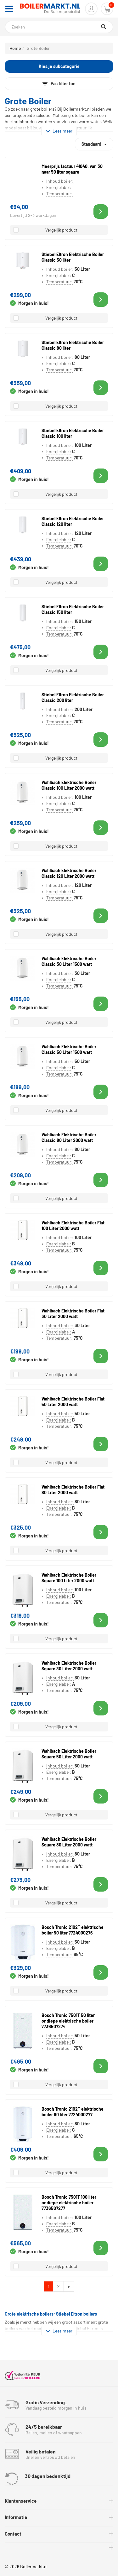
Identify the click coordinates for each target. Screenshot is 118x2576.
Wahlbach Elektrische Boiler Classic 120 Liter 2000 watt (69, 873)
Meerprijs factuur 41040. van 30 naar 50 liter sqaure (72, 169)
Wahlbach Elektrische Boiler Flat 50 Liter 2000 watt (73, 1401)
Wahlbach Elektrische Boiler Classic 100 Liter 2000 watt (69, 785)
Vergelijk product (61, 230)
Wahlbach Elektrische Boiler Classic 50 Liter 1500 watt (69, 1049)
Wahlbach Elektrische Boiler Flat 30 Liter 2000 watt (73, 1313)
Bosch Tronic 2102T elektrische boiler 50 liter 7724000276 (73, 1929)
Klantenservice (21, 2501)
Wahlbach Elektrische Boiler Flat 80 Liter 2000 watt (73, 1489)
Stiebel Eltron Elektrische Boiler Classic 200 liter (73, 697)
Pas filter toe (59, 83)
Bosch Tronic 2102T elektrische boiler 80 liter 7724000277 (73, 2111)
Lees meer (59, 131)
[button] (91, 8)
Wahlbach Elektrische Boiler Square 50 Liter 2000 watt (69, 1753)
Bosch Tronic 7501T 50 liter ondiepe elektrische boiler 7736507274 (68, 2021)
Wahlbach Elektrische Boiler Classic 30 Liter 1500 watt (69, 961)
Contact (13, 2534)
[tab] (59, 2501)
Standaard (94, 142)
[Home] (50, 8)
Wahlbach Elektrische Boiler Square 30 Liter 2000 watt (69, 1665)
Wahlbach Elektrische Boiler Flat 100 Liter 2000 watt (73, 1225)
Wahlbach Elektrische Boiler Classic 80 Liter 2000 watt (69, 1137)
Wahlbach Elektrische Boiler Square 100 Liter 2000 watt (69, 1577)
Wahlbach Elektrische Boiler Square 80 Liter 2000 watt (69, 1841)
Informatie (16, 2517)
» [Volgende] (71, 2286)
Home (15, 48)
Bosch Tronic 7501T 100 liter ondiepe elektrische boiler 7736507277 (69, 2202)
